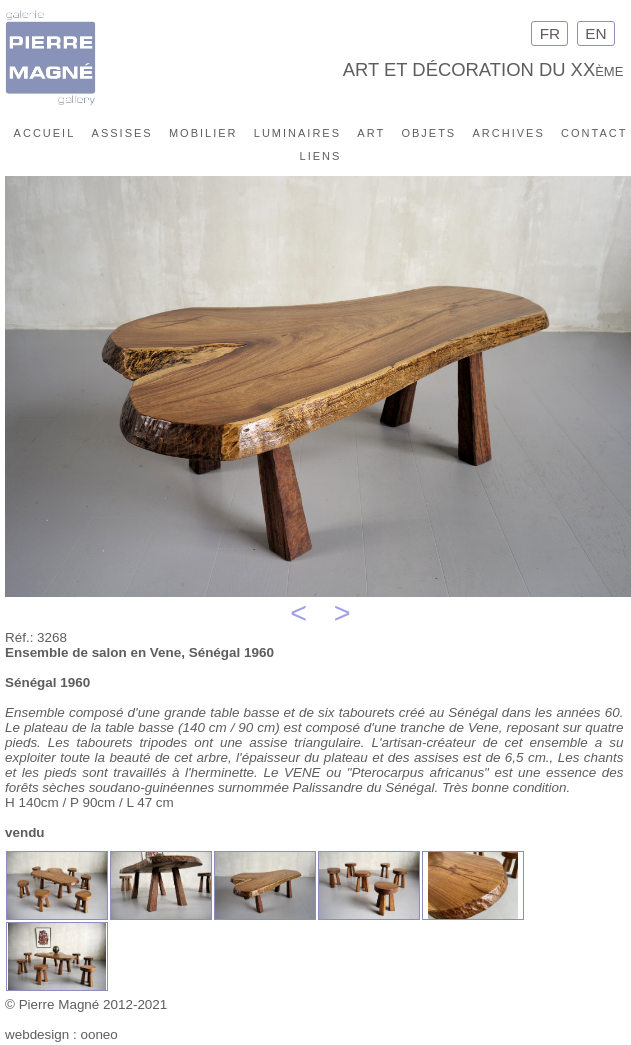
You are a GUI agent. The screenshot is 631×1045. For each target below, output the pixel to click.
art (371, 131)
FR (549, 33)
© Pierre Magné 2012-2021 (86, 1004)
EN (596, 33)
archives (509, 131)
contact (594, 131)
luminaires (297, 131)
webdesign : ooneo (61, 1034)
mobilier (203, 131)
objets (428, 131)
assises (122, 131)
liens (321, 154)
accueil (45, 131)
